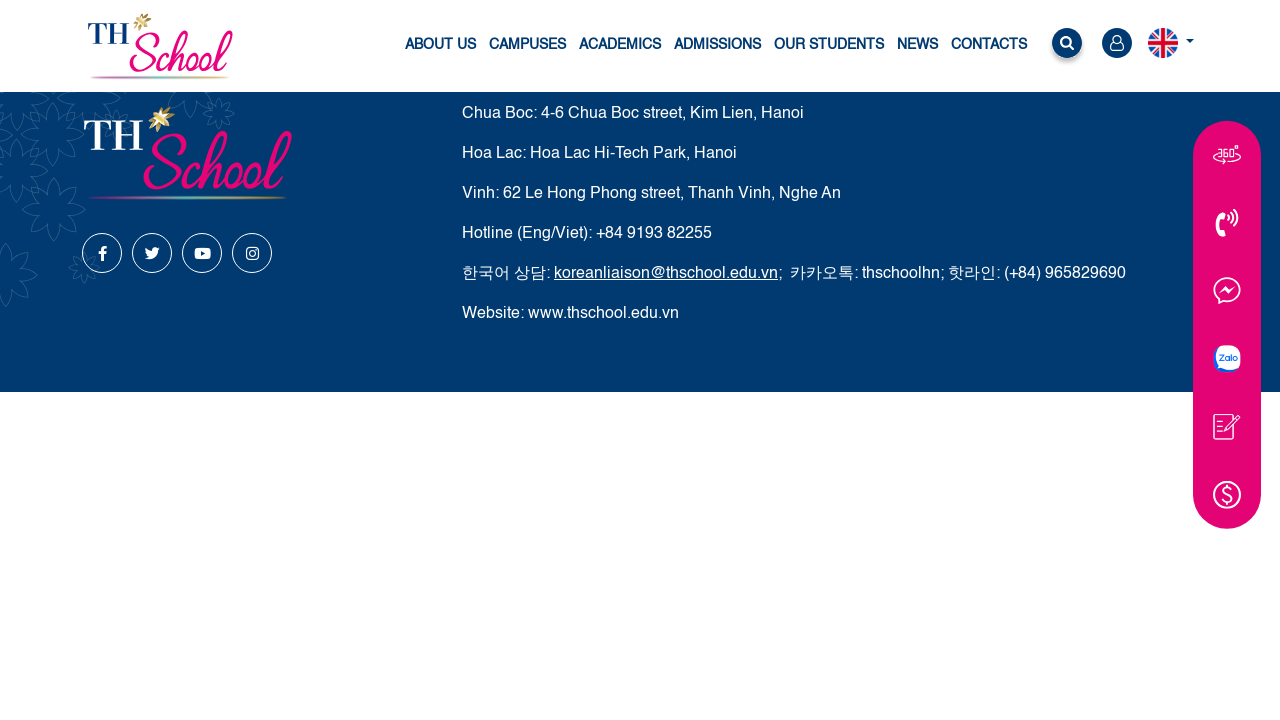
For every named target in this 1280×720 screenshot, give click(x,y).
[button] (1067, 47)
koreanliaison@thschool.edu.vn (666, 274)
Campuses (527, 45)
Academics (620, 45)
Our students (829, 45)
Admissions (717, 45)
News (917, 45)
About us (440, 45)
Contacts (989, 45)
